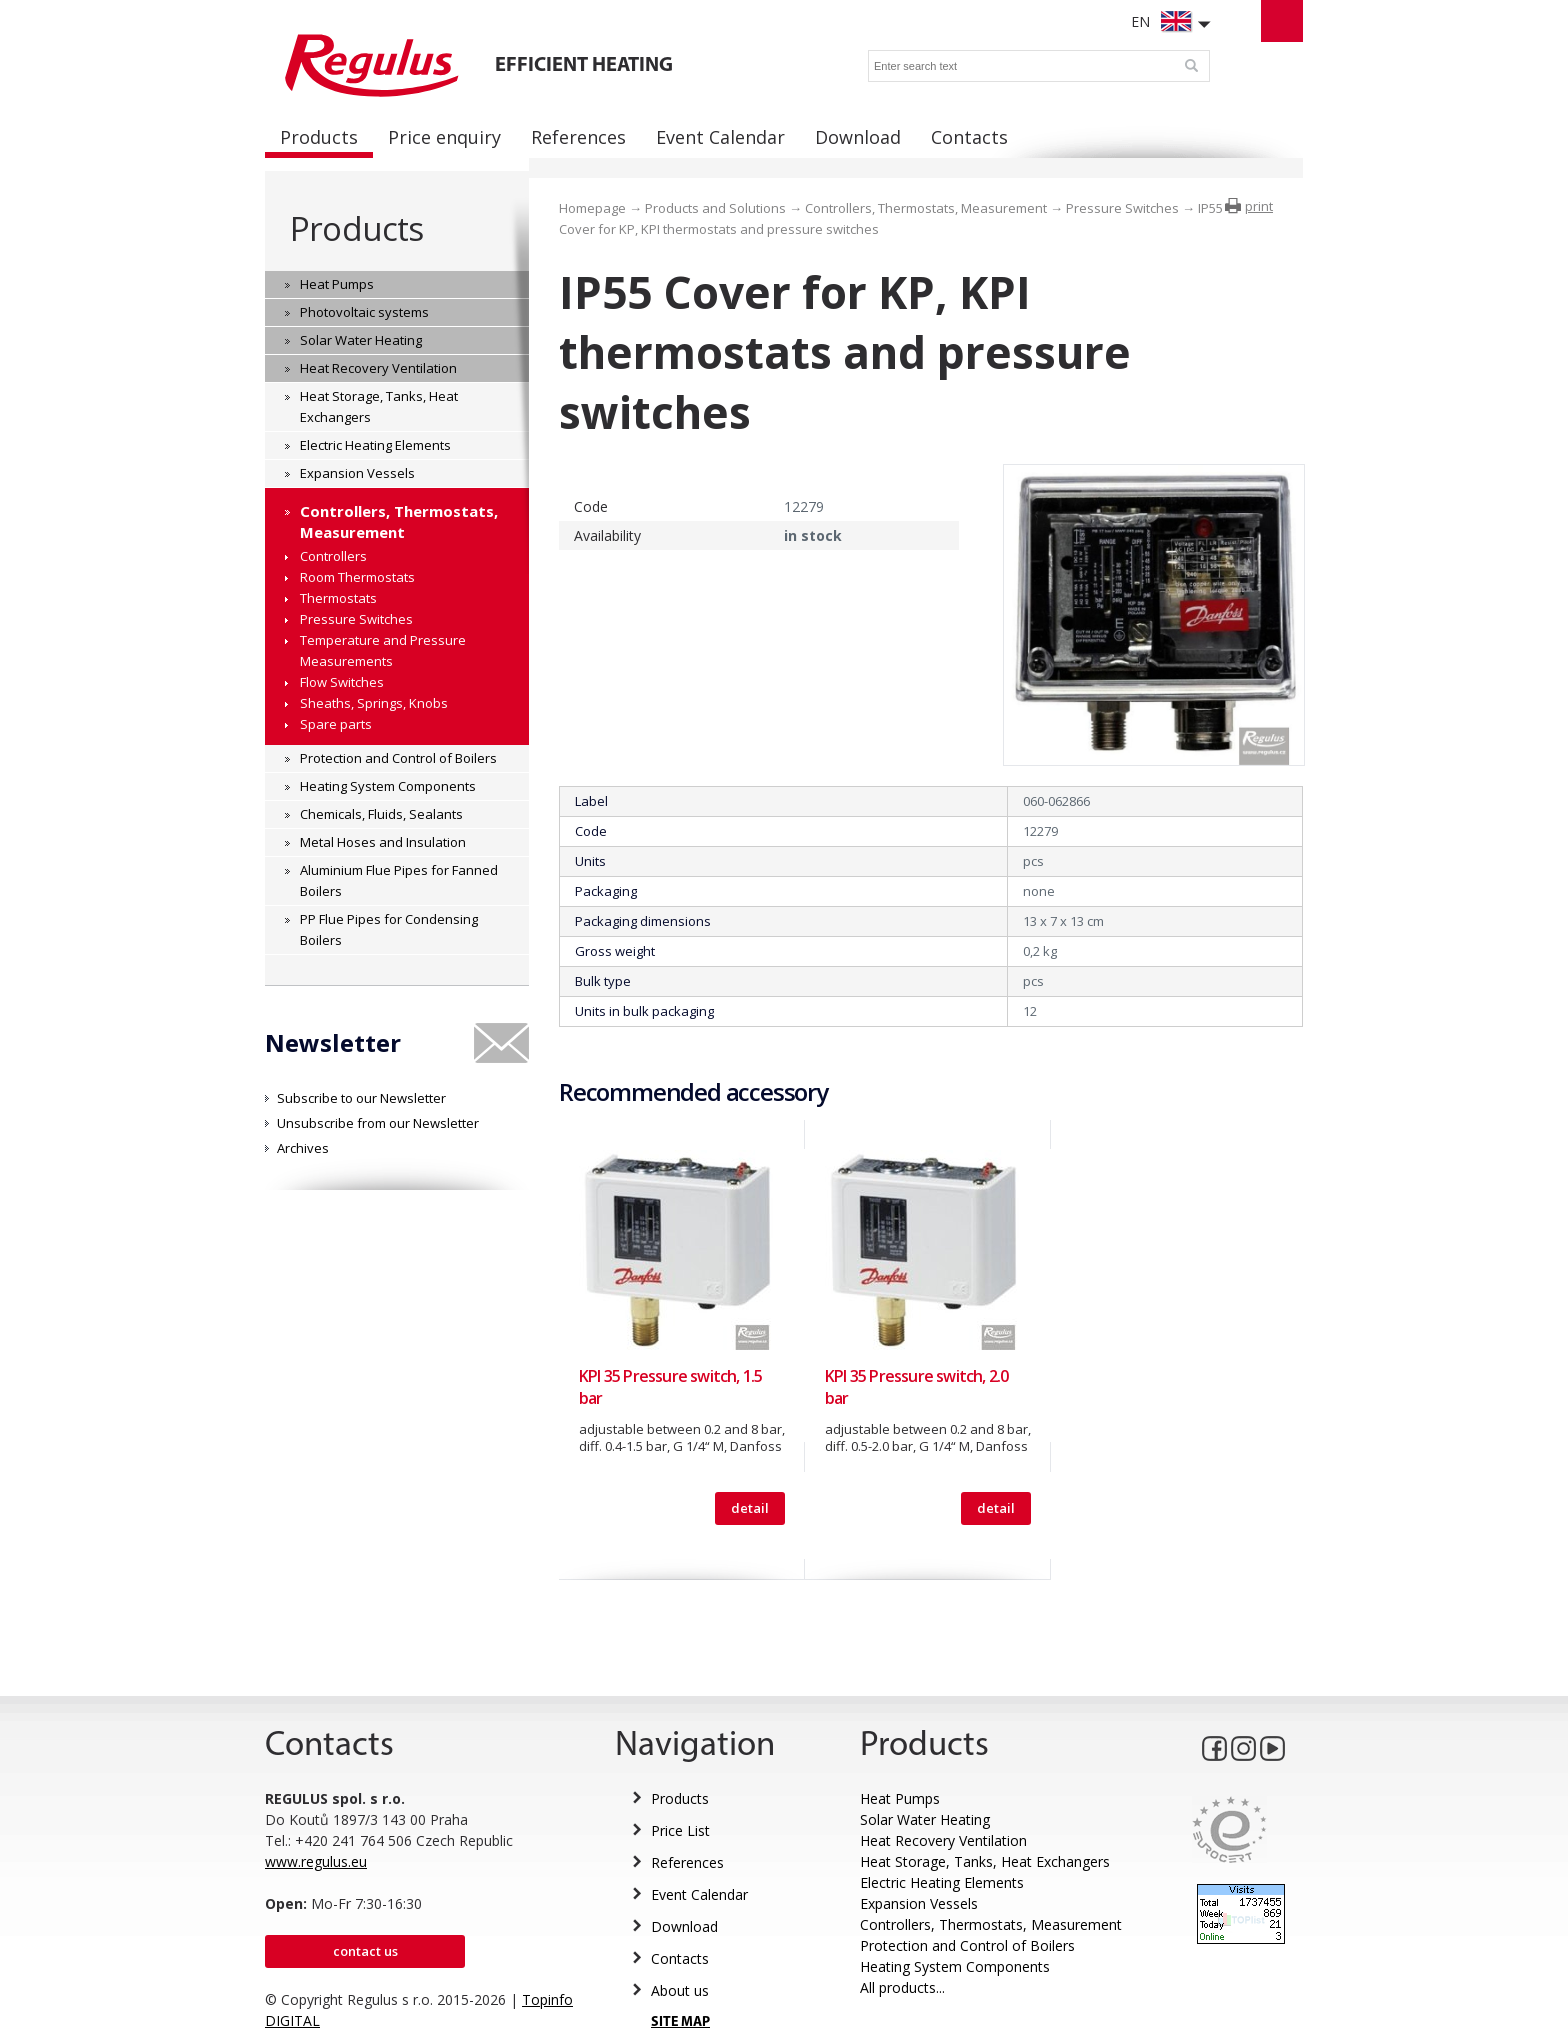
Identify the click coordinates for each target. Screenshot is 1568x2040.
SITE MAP (680, 2022)
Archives (303, 1148)
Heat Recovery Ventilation (943, 1840)
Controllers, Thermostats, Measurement (926, 208)
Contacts (680, 1958)
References (687, 1862)
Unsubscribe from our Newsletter (378, 1123)
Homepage (592, 208)
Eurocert (1229, 1829)
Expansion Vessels (919, 1903)
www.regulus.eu (316, 1861)
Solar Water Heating (925, 1819)
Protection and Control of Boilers (967, 1945)
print (1259, 206)
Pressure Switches (1122, 208)
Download (684, 1926)
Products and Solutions (715, 208)
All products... (902, 1987)
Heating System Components (955, 1966)
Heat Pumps (900, 1798)
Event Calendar (699, 1894)
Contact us (365, 1951)
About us (680, 1990)
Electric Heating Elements (942, 1882)
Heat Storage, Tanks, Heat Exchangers (985, 1861)
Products (356, 228)
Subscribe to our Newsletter (361, 1098)
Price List (680, 1830)
